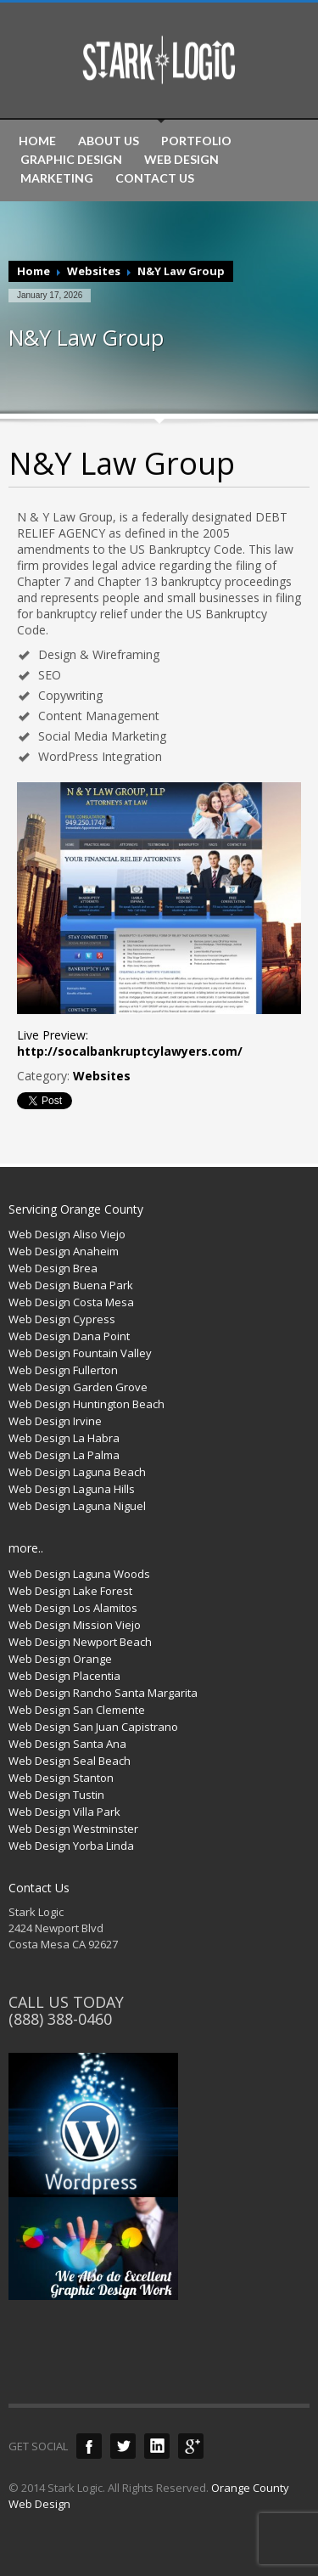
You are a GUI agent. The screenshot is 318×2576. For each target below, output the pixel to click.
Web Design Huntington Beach (86, 1404)
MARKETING (56, 178)
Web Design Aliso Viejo (67, 1234)
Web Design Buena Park (70, 1285)
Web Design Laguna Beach (77, 1472)
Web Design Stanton (61, 1777)
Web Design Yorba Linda (71, 1845)
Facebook (89, 2446)
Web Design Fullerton (63, 1370)
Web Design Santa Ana (67, 1743)
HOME (37, 141)
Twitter (123, 2446)
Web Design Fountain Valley (80, 1353)
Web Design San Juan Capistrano (93, 1726)
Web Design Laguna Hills (71, 1489)
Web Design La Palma (64, 1455)
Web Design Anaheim (63, 1251)
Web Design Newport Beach (80, 1641)
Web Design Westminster (73, 1828)
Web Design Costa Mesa (71, 1302)
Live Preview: (130, 1043)
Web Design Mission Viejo (74, 1624)
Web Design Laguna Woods (79, 1573)
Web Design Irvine (55, 1421)
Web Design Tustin (56, 1794)
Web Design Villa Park (64, 1811)
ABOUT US (108, 141)
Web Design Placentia (64, 1675)
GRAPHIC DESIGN (71, 160)
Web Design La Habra (64, 1438)
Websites (93, 271)
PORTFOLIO (196, 141)
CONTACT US (154, 178)
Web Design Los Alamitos (72, 1607)
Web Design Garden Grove (78, 1387)
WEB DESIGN (181, 160)
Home (33, 271)
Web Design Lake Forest (70, 1590)
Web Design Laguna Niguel (77, 1505)
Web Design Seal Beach (69, 1760)
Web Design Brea (53, 1268)
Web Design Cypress (61, 1319)
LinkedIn (157, 2446)
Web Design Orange (60, 1658)
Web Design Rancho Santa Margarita (103, 1692)
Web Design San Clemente (76, 1709)
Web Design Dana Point (69, 1336)
